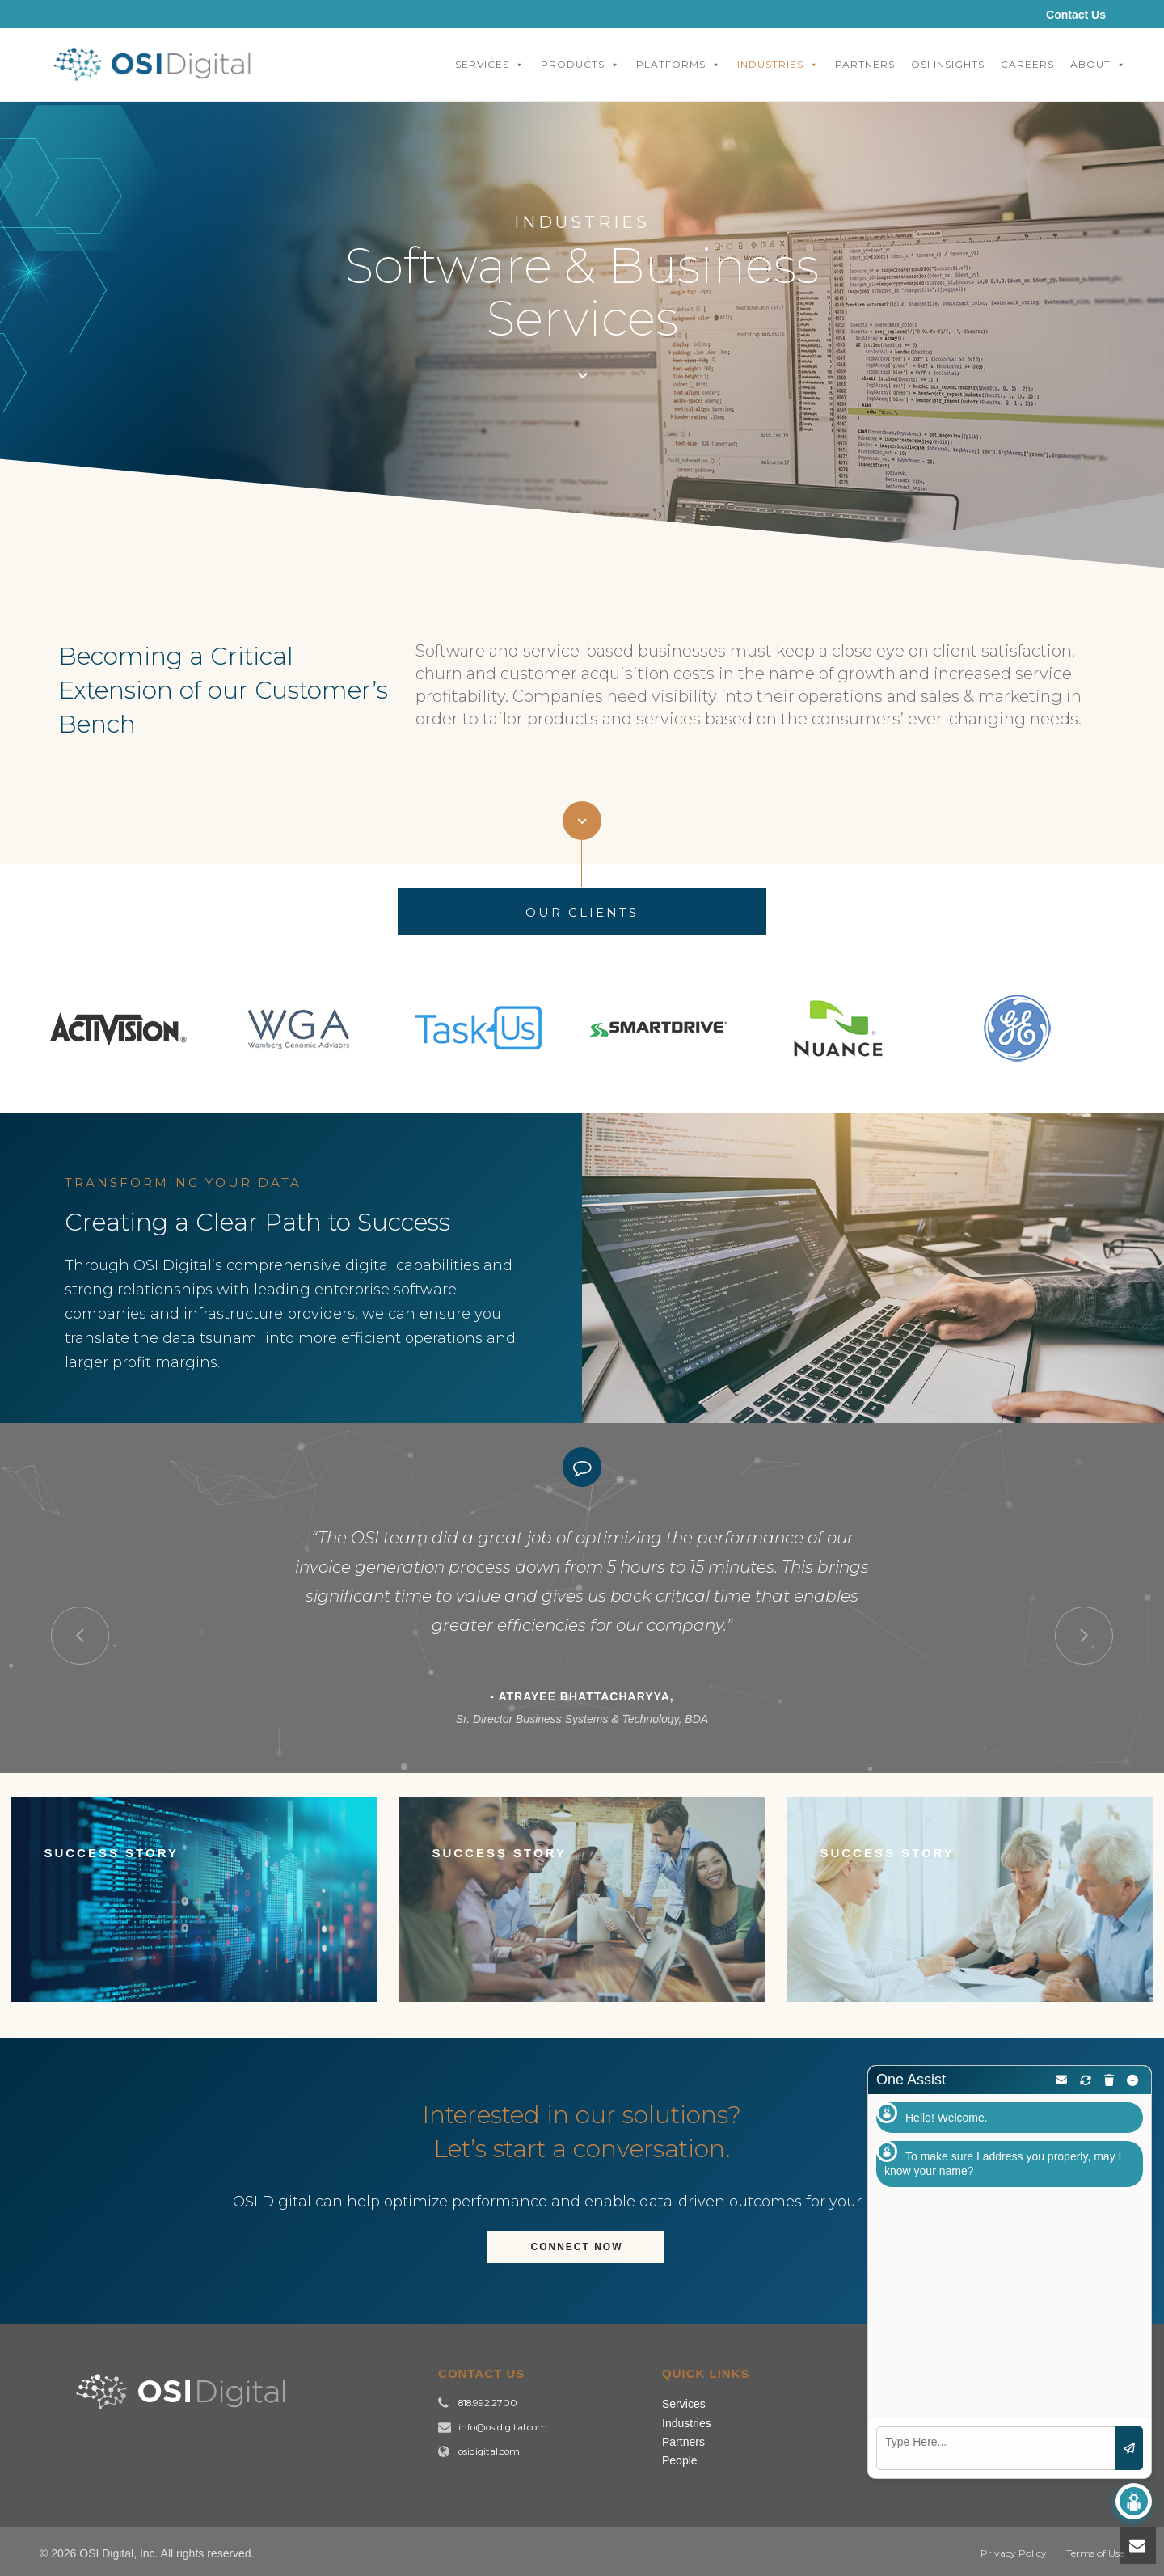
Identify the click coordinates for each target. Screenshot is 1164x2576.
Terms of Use (1095, 2553)
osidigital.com (489, 2451)
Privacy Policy (1014, 2553)
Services (490, 64)
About (1098, 64)
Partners (865, 64)
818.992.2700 (487, 2403)
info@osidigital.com (502, 2427)
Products (580, 64)
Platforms (678, 64)
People (680, 2460)
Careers (1027, 64)
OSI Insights (948, 64)
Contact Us (1076, 14)
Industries (778, 64)
